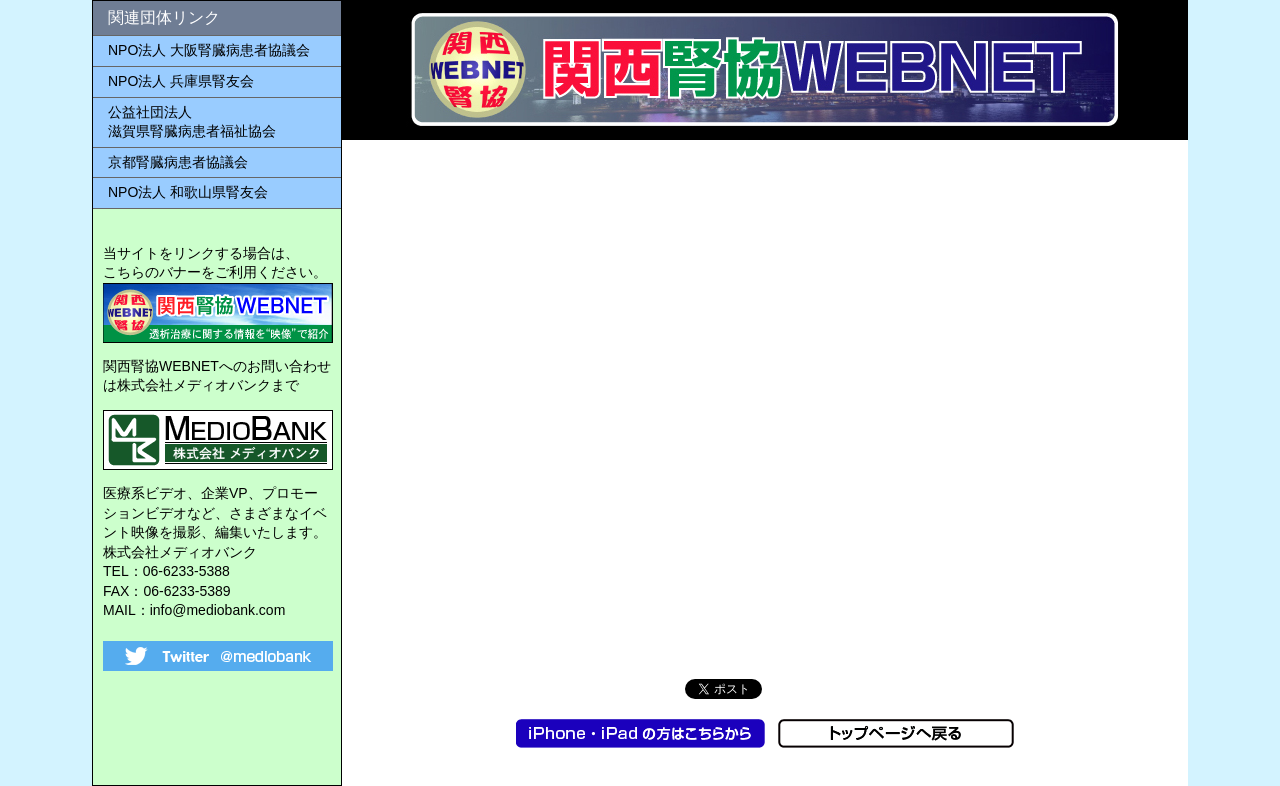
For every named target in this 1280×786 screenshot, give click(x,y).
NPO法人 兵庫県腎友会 (181, 81)
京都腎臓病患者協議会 (178, 162)
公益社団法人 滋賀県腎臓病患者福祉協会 (192, 122)
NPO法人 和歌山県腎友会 (188, 192)
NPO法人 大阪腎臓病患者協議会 (209, 50)
